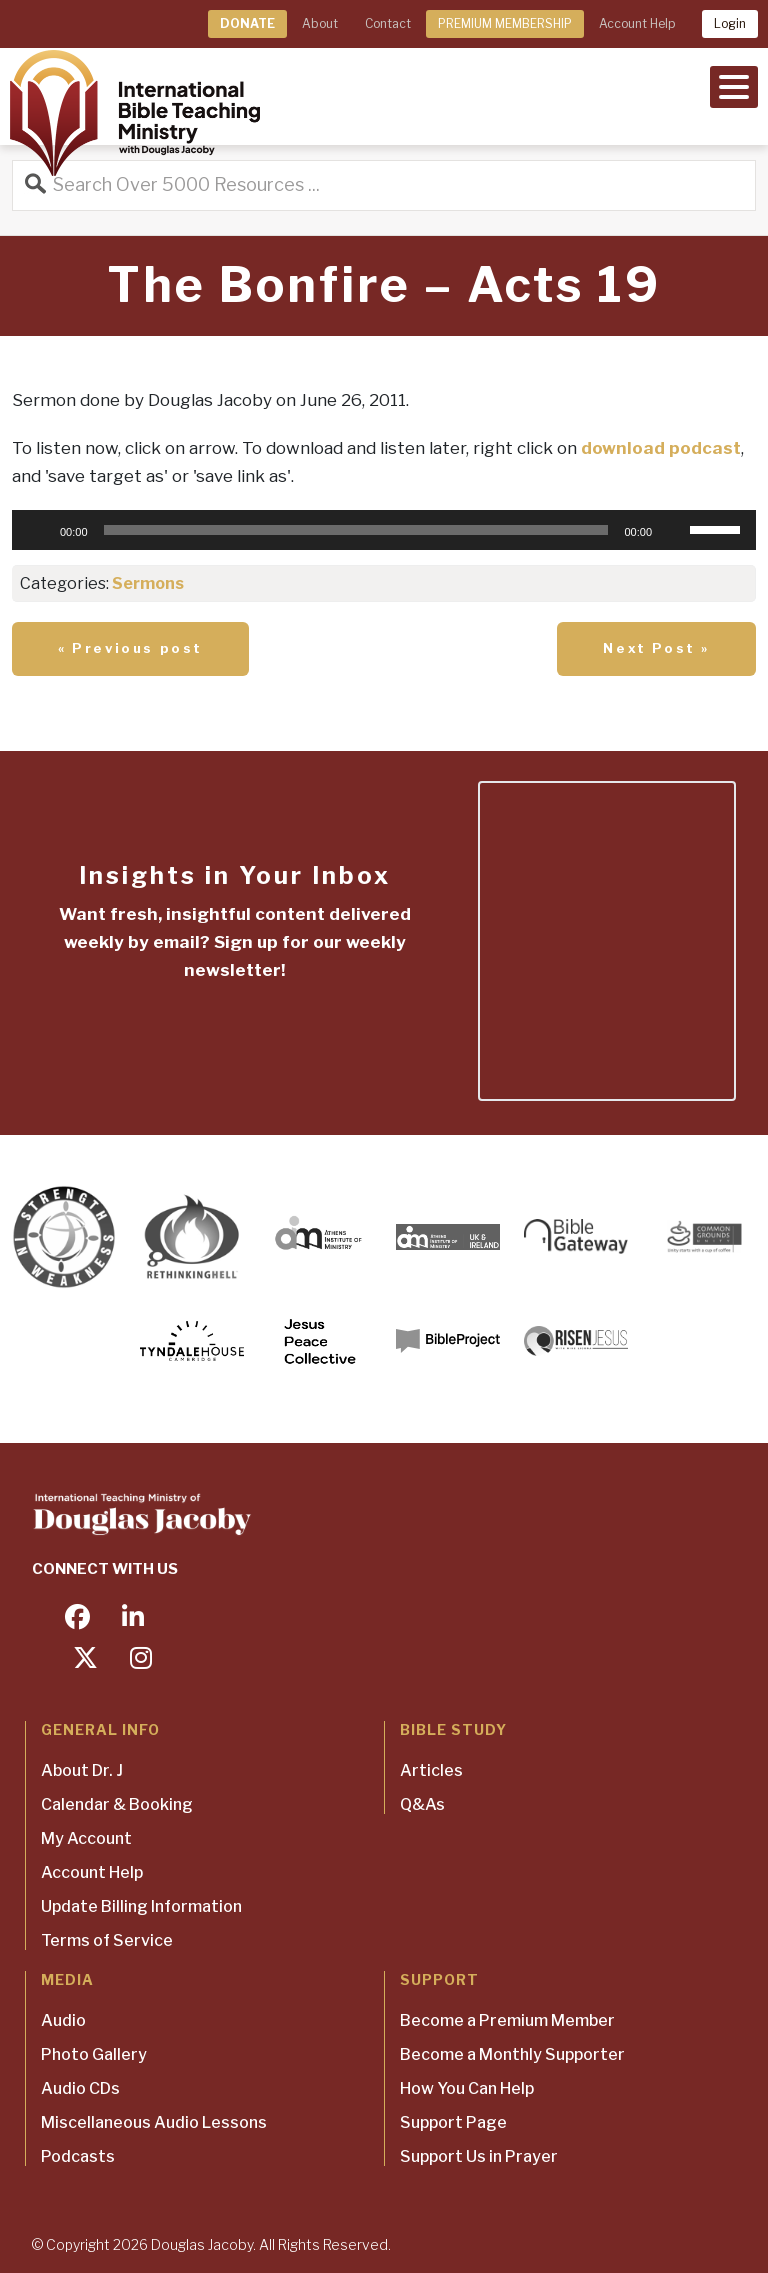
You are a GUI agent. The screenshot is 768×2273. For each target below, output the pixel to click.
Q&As (422, 1804)
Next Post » (656, 648)
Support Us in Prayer (479, 2156)
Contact (388, 23)
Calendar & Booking (117, 1804)
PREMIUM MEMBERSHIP (505, 23)
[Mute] (674, 530)
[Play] (38, 530)
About (320, 23)
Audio (63, 2020)
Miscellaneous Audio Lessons (154, 2122)
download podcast (661, 448)
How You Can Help (467, 2088)
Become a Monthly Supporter (512, 2054)
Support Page (453, 2122)
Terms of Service (107, 1940)
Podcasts (78, 2156)
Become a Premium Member (507, 2020)
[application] (384, 530)
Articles (431, 1770)
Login (730, 23)
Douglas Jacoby (202, 2244)
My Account (86, 1838)
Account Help (637, 23)
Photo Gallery (94, 2054)
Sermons (148, 583)
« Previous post (130, 648)
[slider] (356, 530)
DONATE (247, 23)
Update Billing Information (141, 1906)
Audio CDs (80, 2088)
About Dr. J (82, 1770)
